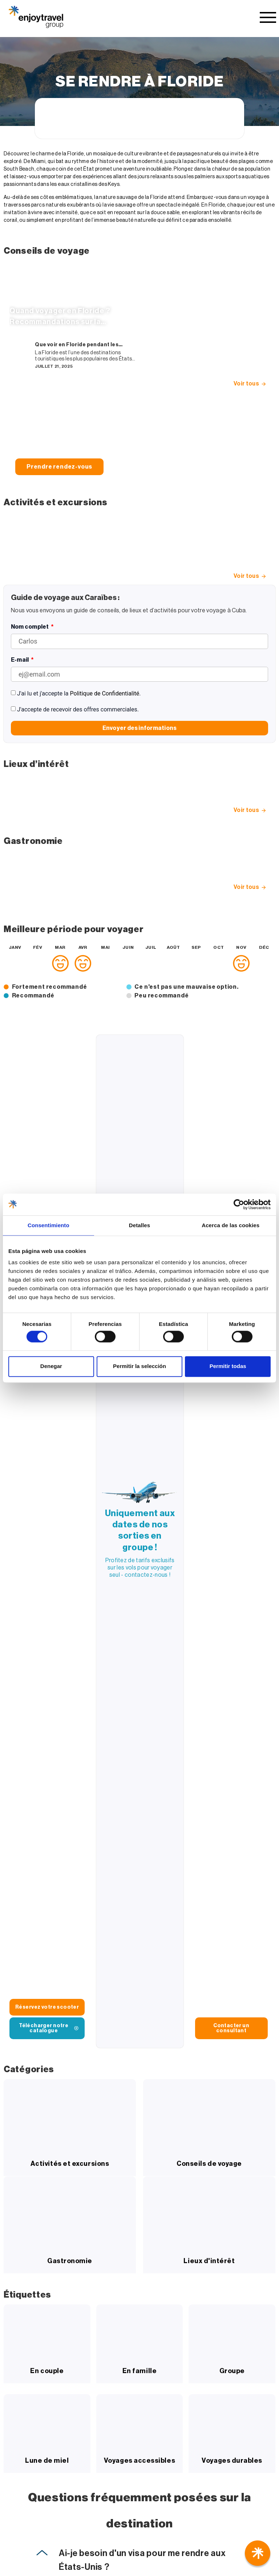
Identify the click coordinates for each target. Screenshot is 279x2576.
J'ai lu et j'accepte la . (79, 693)
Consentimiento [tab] (48, 1225)
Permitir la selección (139, 1366)
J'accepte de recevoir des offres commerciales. (78, 709)
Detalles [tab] (139, 1225)
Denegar (51, 1366)
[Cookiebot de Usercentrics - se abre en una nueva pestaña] (239, 1204)
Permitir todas (228, 1366)
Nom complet (30, 627)
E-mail (20, 660)
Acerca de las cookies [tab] (230, 1225)
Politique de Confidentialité (105, 693)
